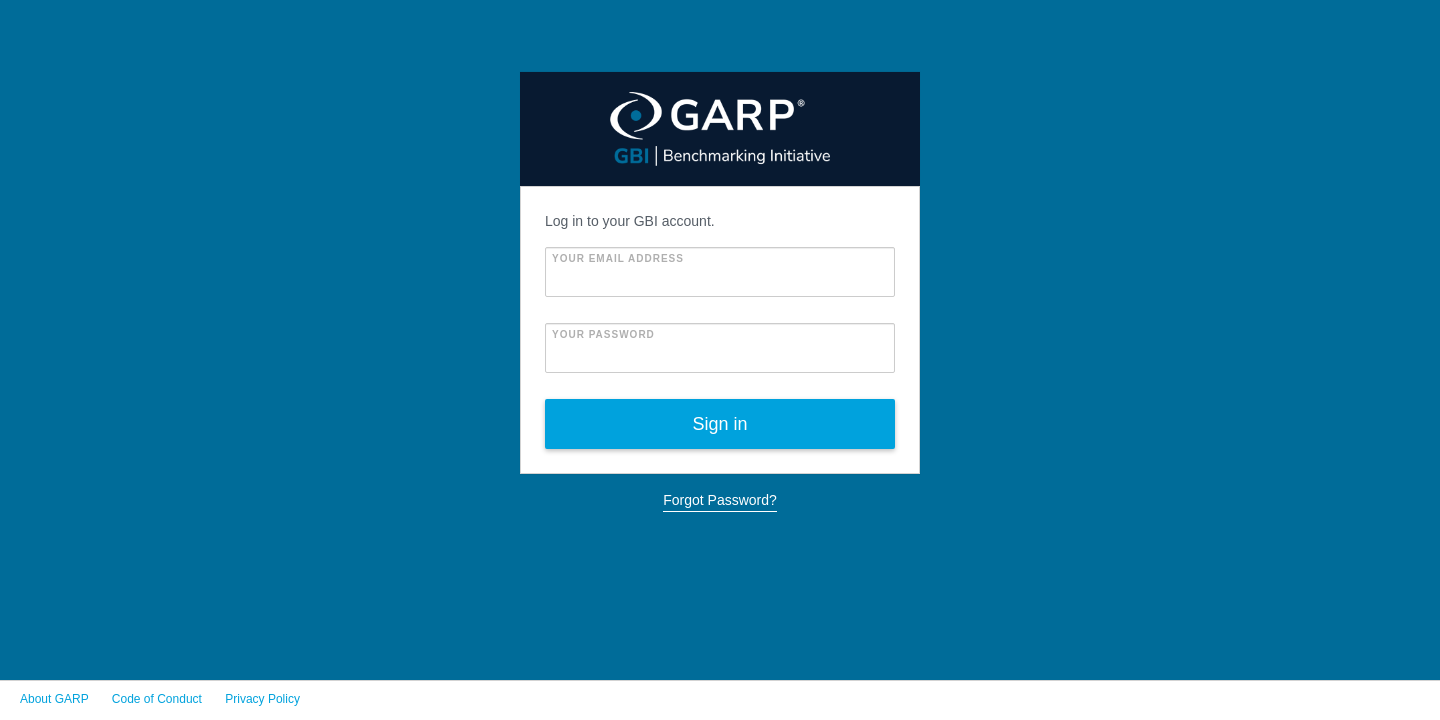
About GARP (54, 699)
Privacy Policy (262, 699)
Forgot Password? (720, 500)
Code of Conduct (157, 699)
